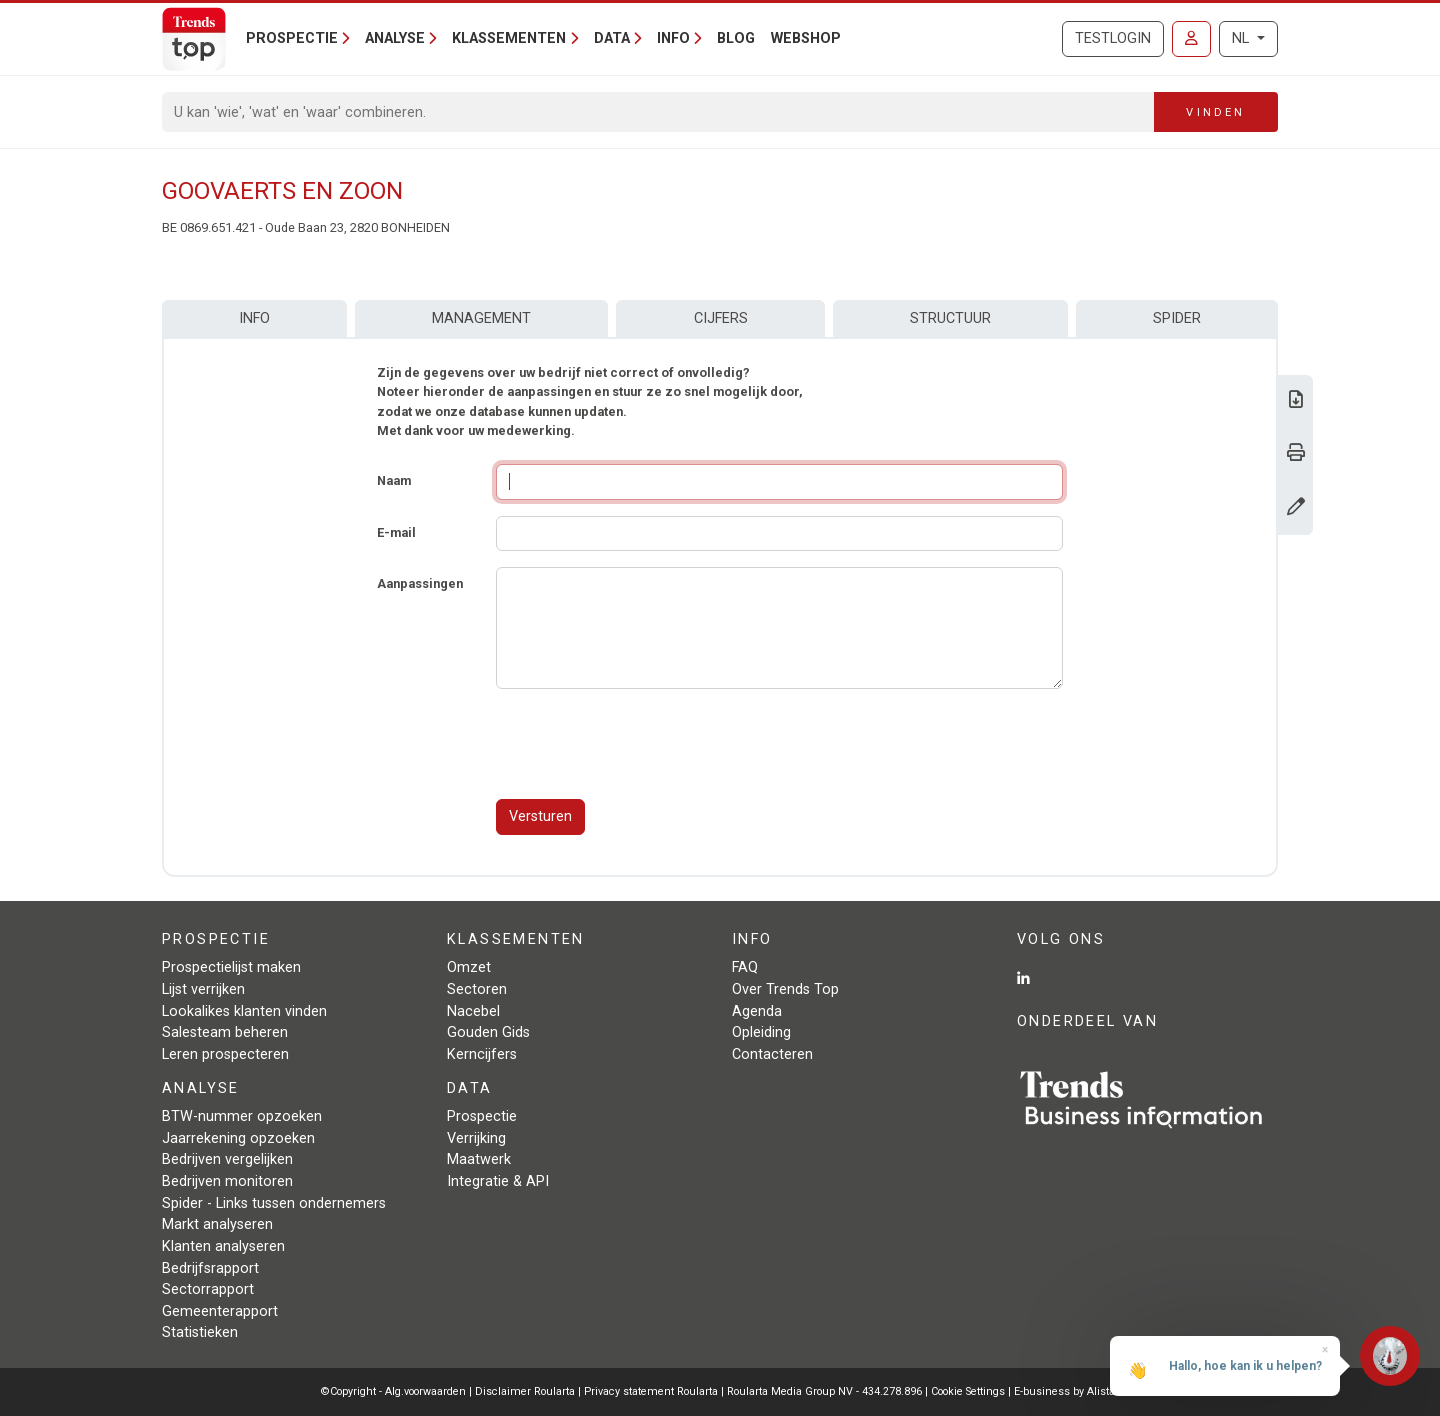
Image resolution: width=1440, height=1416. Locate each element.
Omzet (469, 967)
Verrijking (476, 1138)
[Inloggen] (1191, 39)
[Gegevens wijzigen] (1296, 508)
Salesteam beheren (225, 1032)
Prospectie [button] (292, 38)
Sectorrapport (208, 1289)
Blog (736, 38)
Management (481, 318)
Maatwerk (479, 1159)
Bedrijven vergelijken (227, 1159)
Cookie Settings (969, 1391)
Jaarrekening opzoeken (238, 1138)
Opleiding (761, 1032)
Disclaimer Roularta (525, 1391)
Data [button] (612, 38)
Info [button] (673, 38)
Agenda (757, 1011)
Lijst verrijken (203, 989)
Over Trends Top (785, 989)
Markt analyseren (217, 1224)
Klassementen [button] (509, 38)
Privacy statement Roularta (651, 1391)
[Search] (658, 112)
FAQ (745, 967)
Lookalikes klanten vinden (244, 1011)
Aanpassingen (420, 583)
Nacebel (473, 1011)
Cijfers (721, 318)
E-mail (396, 532)
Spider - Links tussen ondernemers (274, 1203)
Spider (1177, 318)
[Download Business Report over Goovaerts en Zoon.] (1296, 401)
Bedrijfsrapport (210, 1268)
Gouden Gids (488, 1032)
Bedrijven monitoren (227, 1181)
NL (1242, 38)
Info (254, 318)
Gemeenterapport (220, 1311)
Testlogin (1113, 38)
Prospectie (482, 1116)
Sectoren (477, 989)
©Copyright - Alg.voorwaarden (393, 1391)
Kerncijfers (482, 1054)
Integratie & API (498, 1181)
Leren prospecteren (225, 1054)
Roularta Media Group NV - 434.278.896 (826, 1391)
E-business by (1066, 1391)
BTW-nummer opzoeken (242, 1116)
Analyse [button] (395, 38)
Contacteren (772, 1054)
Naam (394, 480)
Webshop (806, 38)
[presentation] (648, 744)
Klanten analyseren (223, 1246)
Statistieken (200, 1332)
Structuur (950, 318)
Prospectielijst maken (231, 967)
